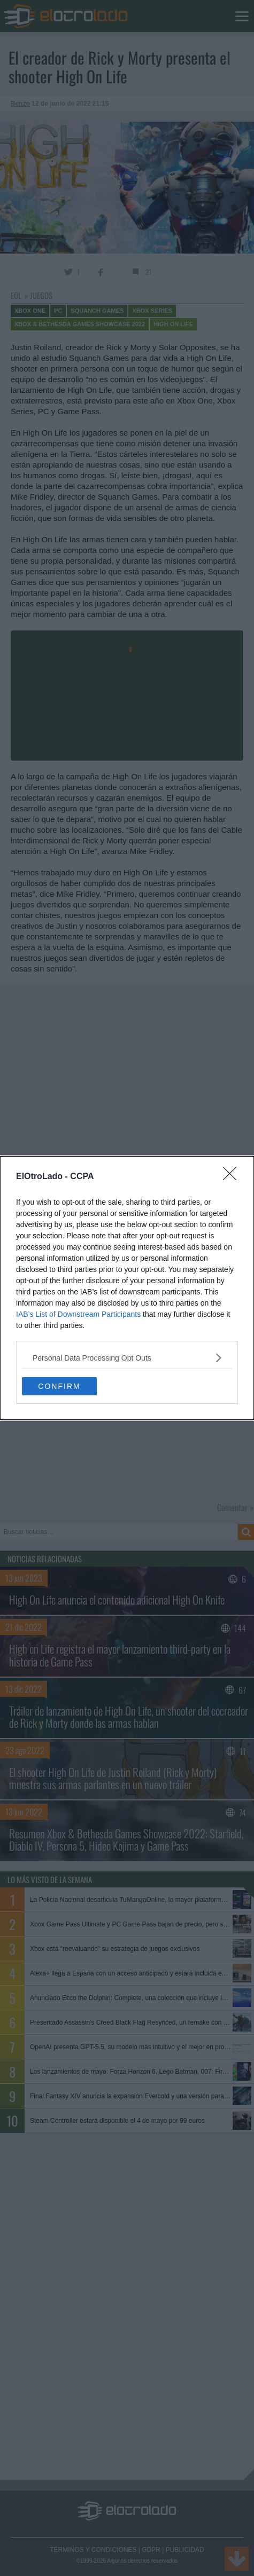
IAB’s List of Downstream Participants (78, 1314)
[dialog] (127, 1288)
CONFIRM (59, 1385)
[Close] (233, 1177)
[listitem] (127, 1357)
